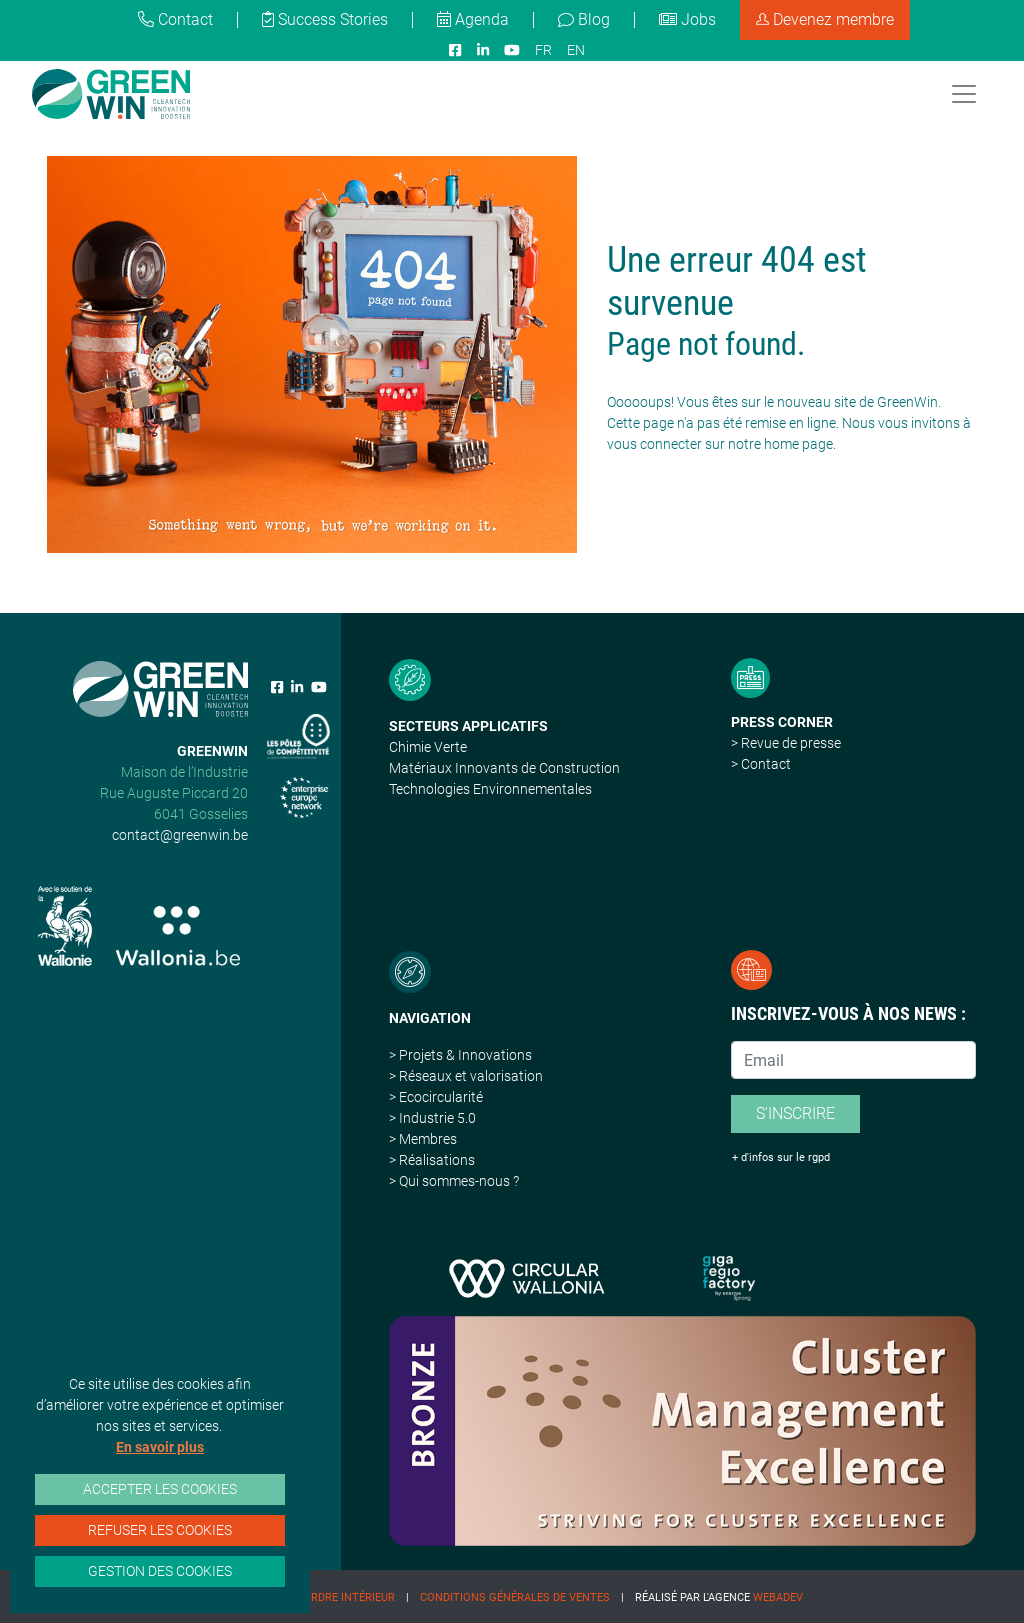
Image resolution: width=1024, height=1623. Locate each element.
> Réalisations (432, 1160)
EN (576, 50)
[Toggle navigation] (964, 94)
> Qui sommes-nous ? (454, 1181)
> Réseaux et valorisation (466, 1076)
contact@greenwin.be (180, 835)
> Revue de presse (786, 743)
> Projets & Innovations (460, 1055)
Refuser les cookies (160, 1530)
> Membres (423, 1139)
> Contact (761, 764)
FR (543, 50)
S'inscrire (795, 1113)
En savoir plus (160, 1447)
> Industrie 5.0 (432, 1118)
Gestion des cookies (160, 1571)
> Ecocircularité (436, 1097)
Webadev (778, 1597)
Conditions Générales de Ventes (515, 1597)
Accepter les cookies (160, 1489)
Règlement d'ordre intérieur (311, 1597)
